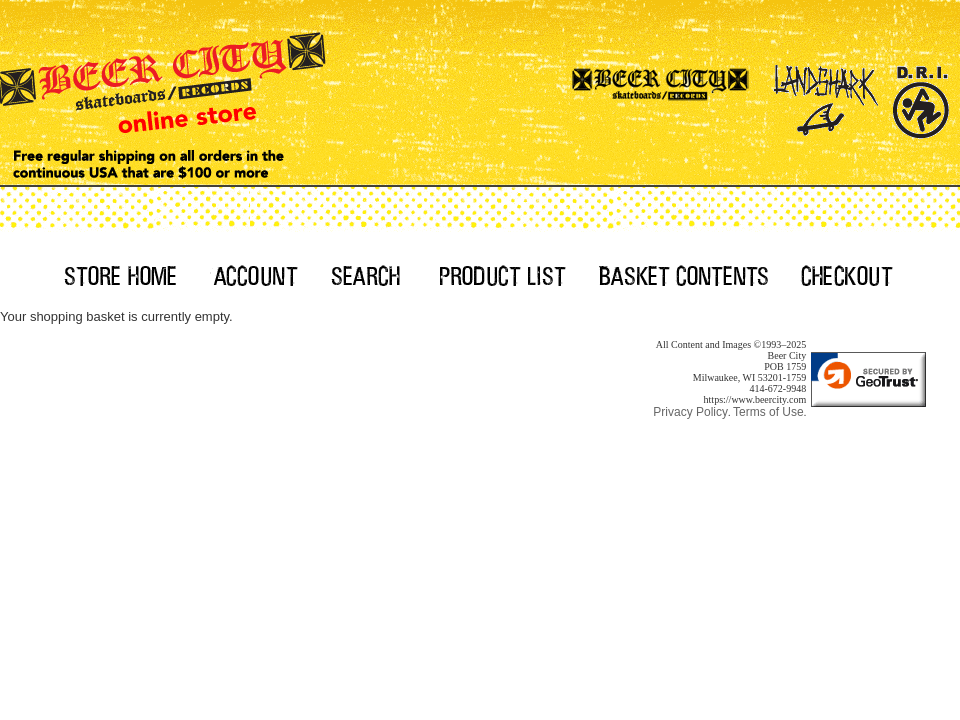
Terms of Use (768, 412)
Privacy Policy (690, 412)
